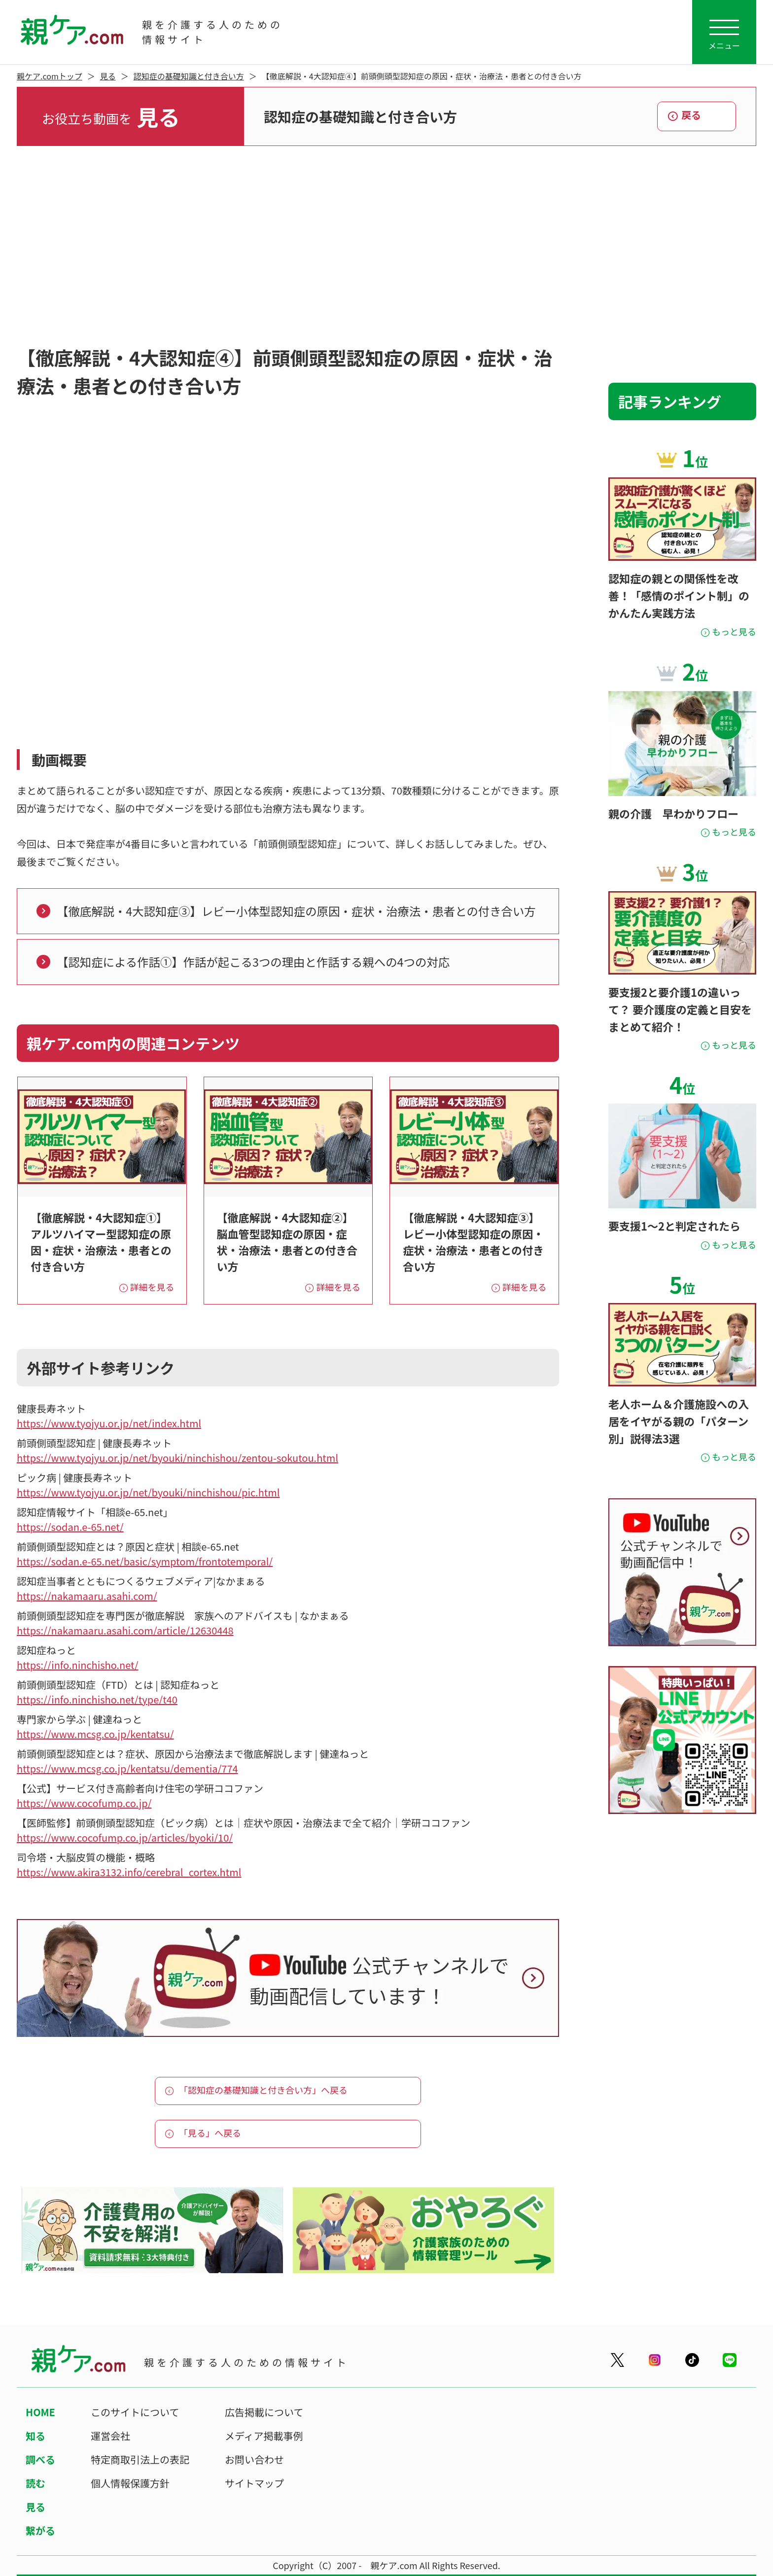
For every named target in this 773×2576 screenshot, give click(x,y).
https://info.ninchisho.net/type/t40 (97, 1699)
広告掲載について (264, 2412)
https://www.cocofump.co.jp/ (84, 1803)
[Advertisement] (386, 245)
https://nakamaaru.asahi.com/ (87, 1596)
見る (108, 76)
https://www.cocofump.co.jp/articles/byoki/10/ (125, 1837)
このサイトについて (135, 2412)
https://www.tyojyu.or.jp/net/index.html (109, 1423)
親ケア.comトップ (49, 76)
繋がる (40, 2530)
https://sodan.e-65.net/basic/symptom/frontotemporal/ (145, 1561)
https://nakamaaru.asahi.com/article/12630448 (125, 1630)
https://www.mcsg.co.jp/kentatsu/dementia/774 (127, 1768)
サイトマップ (254, 2483)
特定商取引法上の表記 (140, 2459)
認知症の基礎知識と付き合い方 (189, 76)
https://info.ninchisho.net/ (78, 1665)
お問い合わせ (254, 2459)
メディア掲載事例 (264, 2436)
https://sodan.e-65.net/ (70, 1527)
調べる (40, 2459)
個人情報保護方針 (130, 2483)
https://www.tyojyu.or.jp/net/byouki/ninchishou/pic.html (148, 1492)
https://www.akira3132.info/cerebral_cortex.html (129, 1872)
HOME (40, 2412)
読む (35, 2483)
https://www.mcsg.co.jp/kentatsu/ (95, 1734)
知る (35, 2436)
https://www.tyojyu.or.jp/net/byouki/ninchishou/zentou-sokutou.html (177, 1458)
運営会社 (110, 2436)
